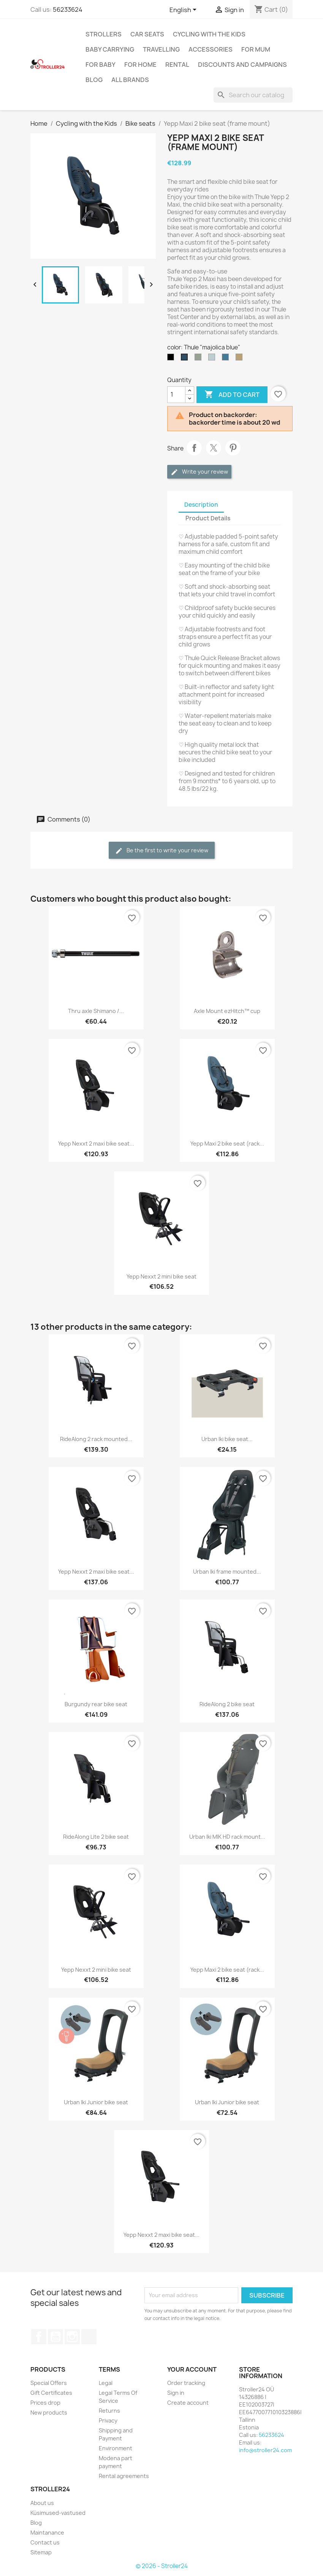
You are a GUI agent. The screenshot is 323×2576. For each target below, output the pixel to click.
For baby (101, 64)
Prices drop (45, 2402)
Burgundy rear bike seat (96, 1704)
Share (194, 447)
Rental (177, 64)
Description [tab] (201, 505)
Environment (115, 2448)
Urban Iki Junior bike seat (96, 2102)
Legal (105, 2382)
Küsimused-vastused (58, 2512)
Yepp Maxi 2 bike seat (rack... (227, 1143)
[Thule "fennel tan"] (240, 359)
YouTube (55, 2336)
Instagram (72, 2336)
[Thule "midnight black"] (172, 359)
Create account (188, 2402)
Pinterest (233, 447)
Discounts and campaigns (242, 64)
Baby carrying (110, 49)
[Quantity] (176, 394)
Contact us (45, 2542)
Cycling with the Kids (209, 34)
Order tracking (186, 2382)
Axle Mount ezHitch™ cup (227, 1011)
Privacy (108, 2420)
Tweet (213, 447)
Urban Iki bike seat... (227, 1439)
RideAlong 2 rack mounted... (96, 1439)
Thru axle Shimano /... (96, 1011)
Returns (109, 2410)
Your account (192, 2369)
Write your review (199, 472)
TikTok (89, 2336)
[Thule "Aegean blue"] (227, 359)
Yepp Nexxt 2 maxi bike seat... (96, 1143)
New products (48, 2412)
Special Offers (48, 2382)
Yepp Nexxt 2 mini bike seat (161, 1276)
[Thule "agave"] (199, 359)
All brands (130, 80)
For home (140, 64)
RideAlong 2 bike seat (227, 1704)
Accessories (210, 49)
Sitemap (41, 2552)
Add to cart (232, 395)
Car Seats (147, 34)
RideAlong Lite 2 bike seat (96, 1836)
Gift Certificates (51, 2392)
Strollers (104, 34)
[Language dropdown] (184, 10)
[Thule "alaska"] (213, 359)
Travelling (161, 49)
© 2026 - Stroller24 (162, 2566)
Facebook (38, 2336)
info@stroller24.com (265, 2450)
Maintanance (47, 2532)
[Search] (253, 95)
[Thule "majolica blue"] (186, 359)
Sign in (175, 2392)
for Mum (255, 49)
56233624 (67, 9)
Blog (94, 80)
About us (42, 2502)
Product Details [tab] (207, 518)
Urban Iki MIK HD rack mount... (227, 1836)
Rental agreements (124, 2476)
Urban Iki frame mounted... (227, 1571)
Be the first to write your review (161, 851)
